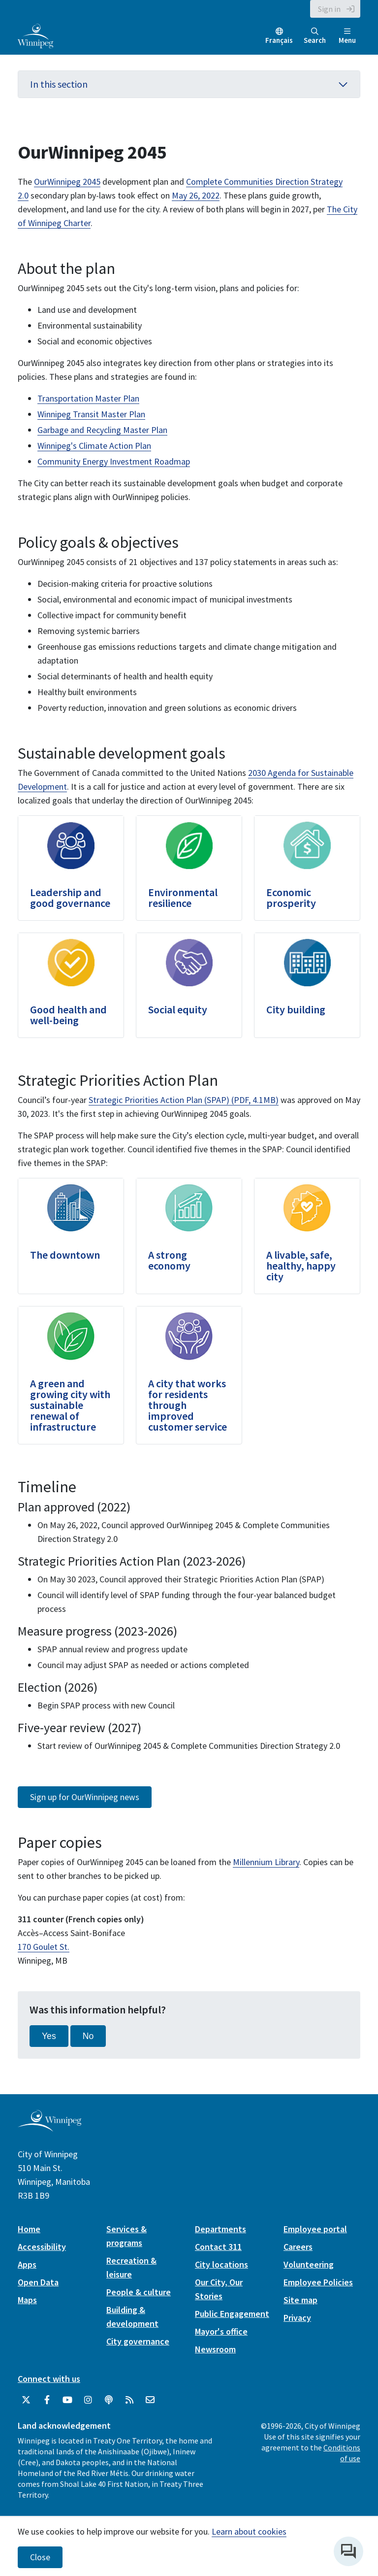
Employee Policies (318, 2282)
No (88, 2036)
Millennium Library (266, 1862)
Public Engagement (232, 2313)
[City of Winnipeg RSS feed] (129, 2400)
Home (29, 2229)
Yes (49, 2036)
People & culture (138, 2292)
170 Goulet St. (43, 1946)
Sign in (329, 9)
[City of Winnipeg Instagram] (88, 2400)
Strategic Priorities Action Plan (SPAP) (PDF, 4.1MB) (184, 1099)
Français (279, 40)
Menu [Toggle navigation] (347, 36)
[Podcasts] (108, 2400)
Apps (27, 2264)
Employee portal (315, 2229)
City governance (137, 2341)
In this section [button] (189, 84)
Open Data (38, 2282)
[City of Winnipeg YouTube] (67, 2400)
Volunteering (309, 2264)
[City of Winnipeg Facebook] (46, 2400)
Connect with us (49, 2378)
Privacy (297, 2317)
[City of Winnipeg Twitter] (26, 2400)
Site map (300, 2300)
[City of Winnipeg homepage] (49, 2128)
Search (315, 36)
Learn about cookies (249, 2531)
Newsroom (215, 2349)
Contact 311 (218, 2246)
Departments (220, 2229)
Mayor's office (221, 2331)
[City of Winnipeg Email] (150, 2400)
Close (40, 2557)
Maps (27, 2300)
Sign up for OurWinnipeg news (84, 1797)
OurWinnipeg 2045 (67, 181)
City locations (221, 2264)
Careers (298, 2246)
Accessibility (42, 2246)
